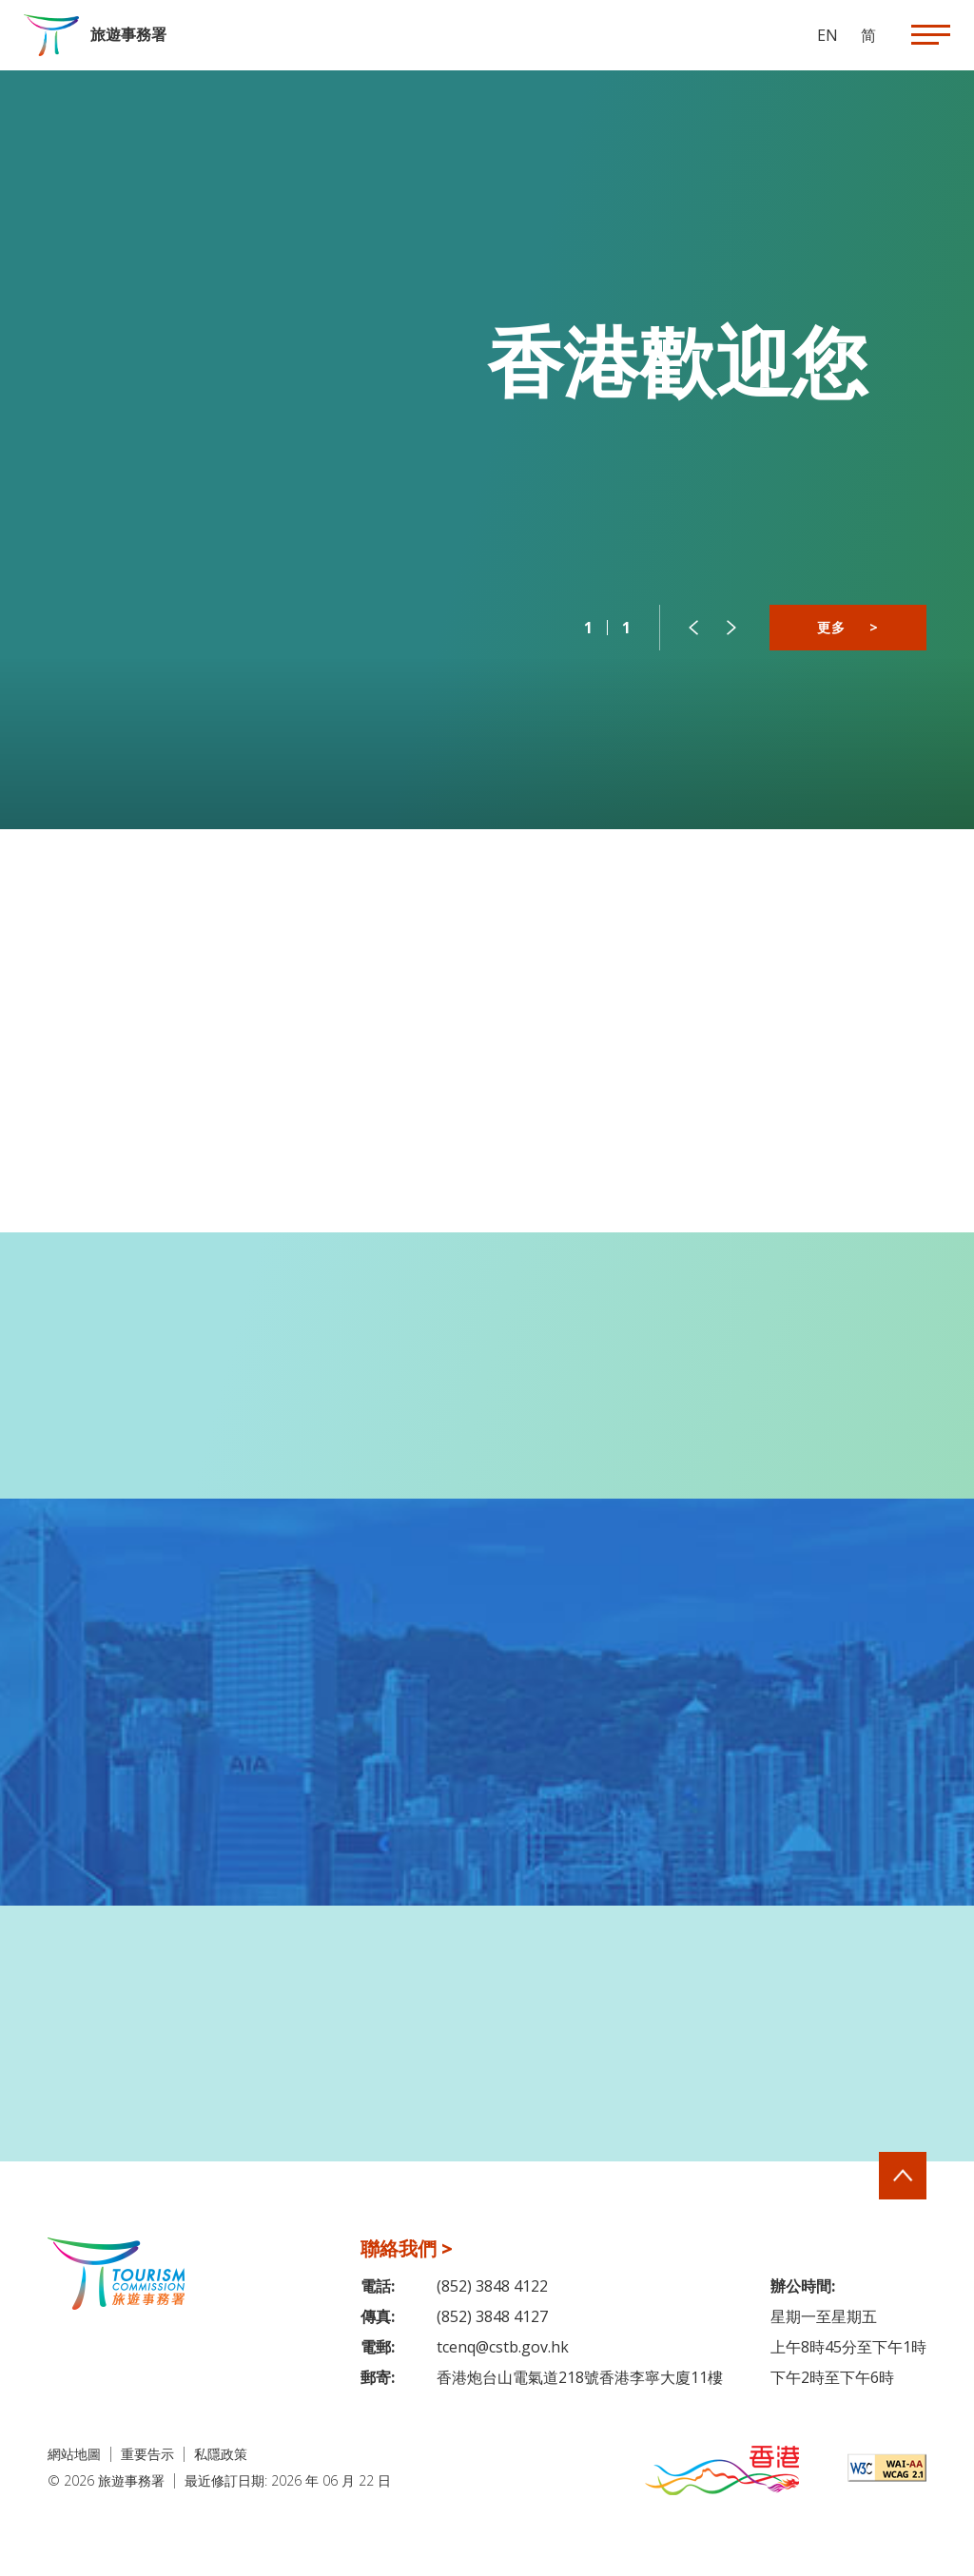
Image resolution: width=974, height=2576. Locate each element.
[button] (693, 627)
